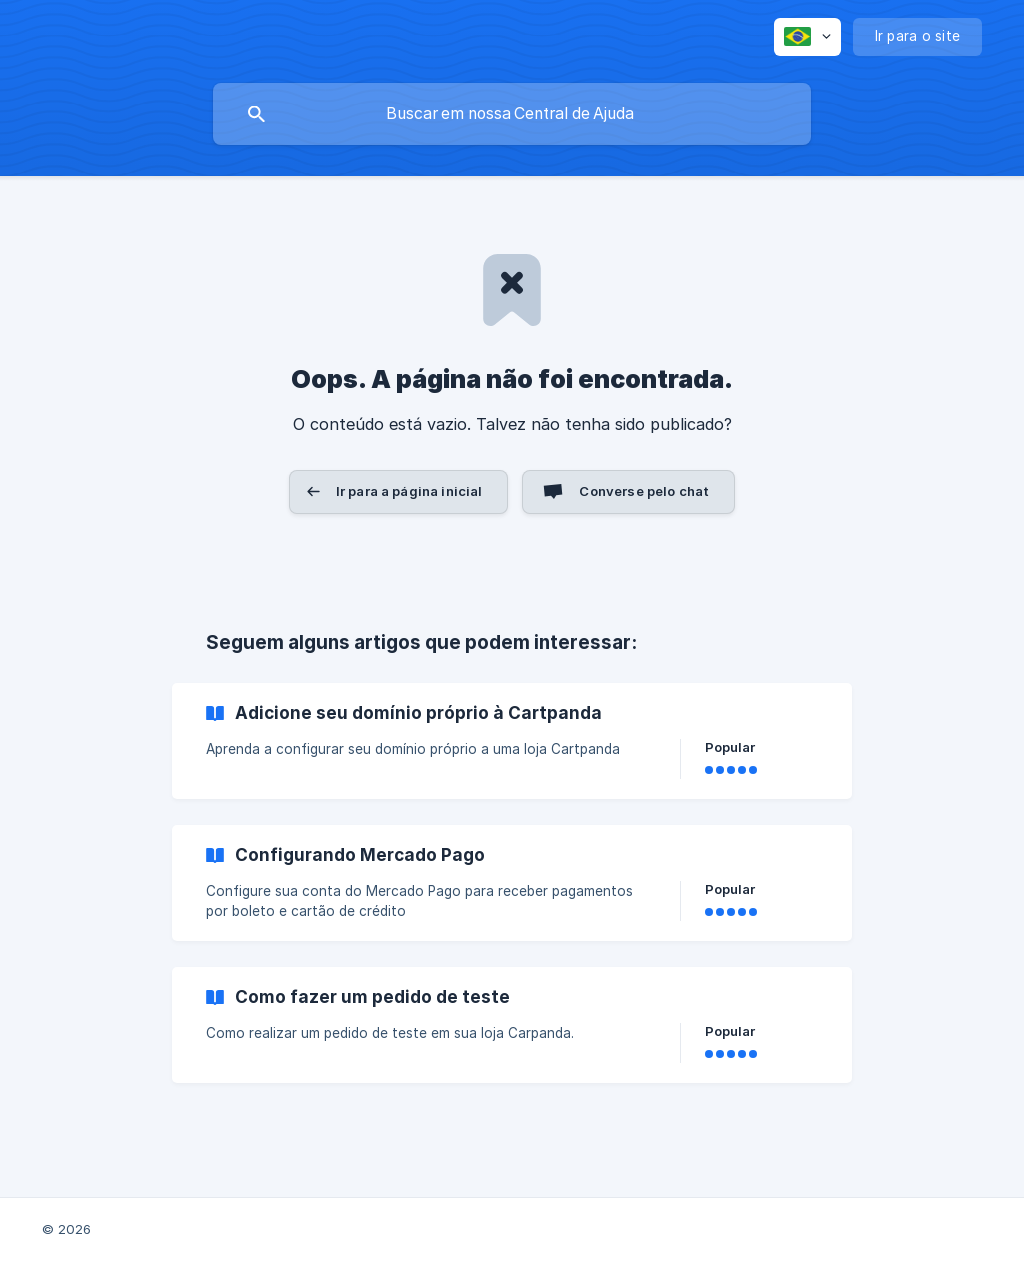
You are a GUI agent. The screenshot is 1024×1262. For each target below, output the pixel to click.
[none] (807, 37)
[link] (512, 741)
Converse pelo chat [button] (644, 491)
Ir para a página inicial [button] (409, 491)
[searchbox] (512, 114)
